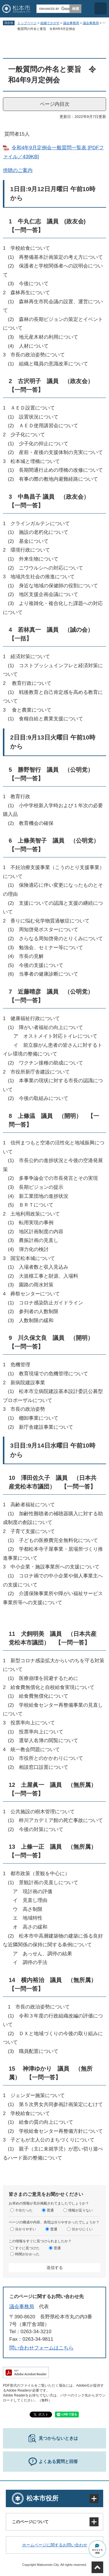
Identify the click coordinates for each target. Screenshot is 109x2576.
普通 (50, 2210)
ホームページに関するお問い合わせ (54, 2545)
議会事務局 (71, 23)
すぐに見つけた (27, 2248)
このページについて (30, 2521)
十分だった (24, 2210)
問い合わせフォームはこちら (41, 2348)
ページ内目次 (54, 104)
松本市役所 (42, 2498)
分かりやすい (25, 2229)
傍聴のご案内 (18, 170)
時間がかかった (27, 2254)
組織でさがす (50, 23)
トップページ (27, 23)
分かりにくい (82, 2229)
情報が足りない (80, 2210)
